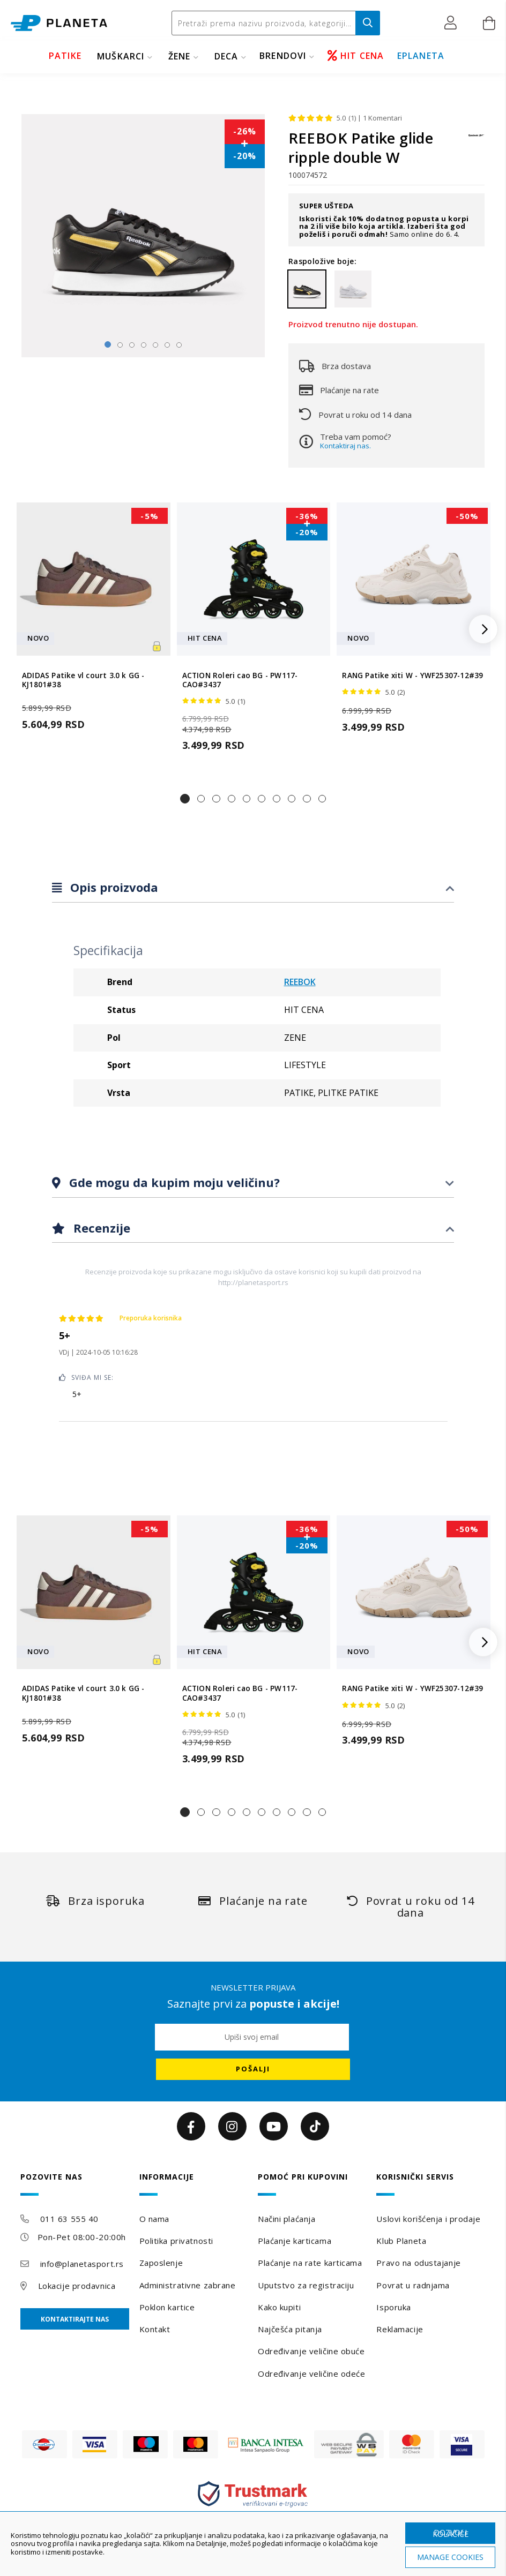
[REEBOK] (476, 141)
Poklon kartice (167, 2307)
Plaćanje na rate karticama (310, 2262)
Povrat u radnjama (413, 2285)
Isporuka (393, 2307)
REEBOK (300, 982)
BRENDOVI (283, 56)
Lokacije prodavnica (77, 2285)
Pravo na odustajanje (418, 2262)
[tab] (253, 888)
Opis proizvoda (112, 887)
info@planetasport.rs (82, 2263)
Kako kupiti (279, 2307)
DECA (226, 56)
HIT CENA (356, 56)
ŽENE (179, 56)
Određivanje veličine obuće (311, 2351)
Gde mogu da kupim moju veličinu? (173, 1182)
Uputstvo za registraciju (306, 2285)
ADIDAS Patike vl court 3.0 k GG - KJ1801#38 (83, 680)
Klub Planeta (401, 2240)
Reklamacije (399, 2329)
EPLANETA (421, 56)
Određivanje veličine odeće (312, 2373)
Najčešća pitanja (290, 2329)
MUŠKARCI (121, 56)
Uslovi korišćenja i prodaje (428, 2218)
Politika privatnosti (176, 2240)
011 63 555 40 (69, 2218)
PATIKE (65, 56)
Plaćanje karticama (294, 2240)
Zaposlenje (161, 2262)
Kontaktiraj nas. (345, 445)
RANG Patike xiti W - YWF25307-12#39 (412, 675)
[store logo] (59, 23)
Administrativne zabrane (187, 2285)
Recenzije (100, 1228)
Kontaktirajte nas (75, 2319)
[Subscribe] (253, 2069)
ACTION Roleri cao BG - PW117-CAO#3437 (240, 680)
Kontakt (154, 2329)
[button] (453, 22)
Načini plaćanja (286, 2218)
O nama (154, 2218)
